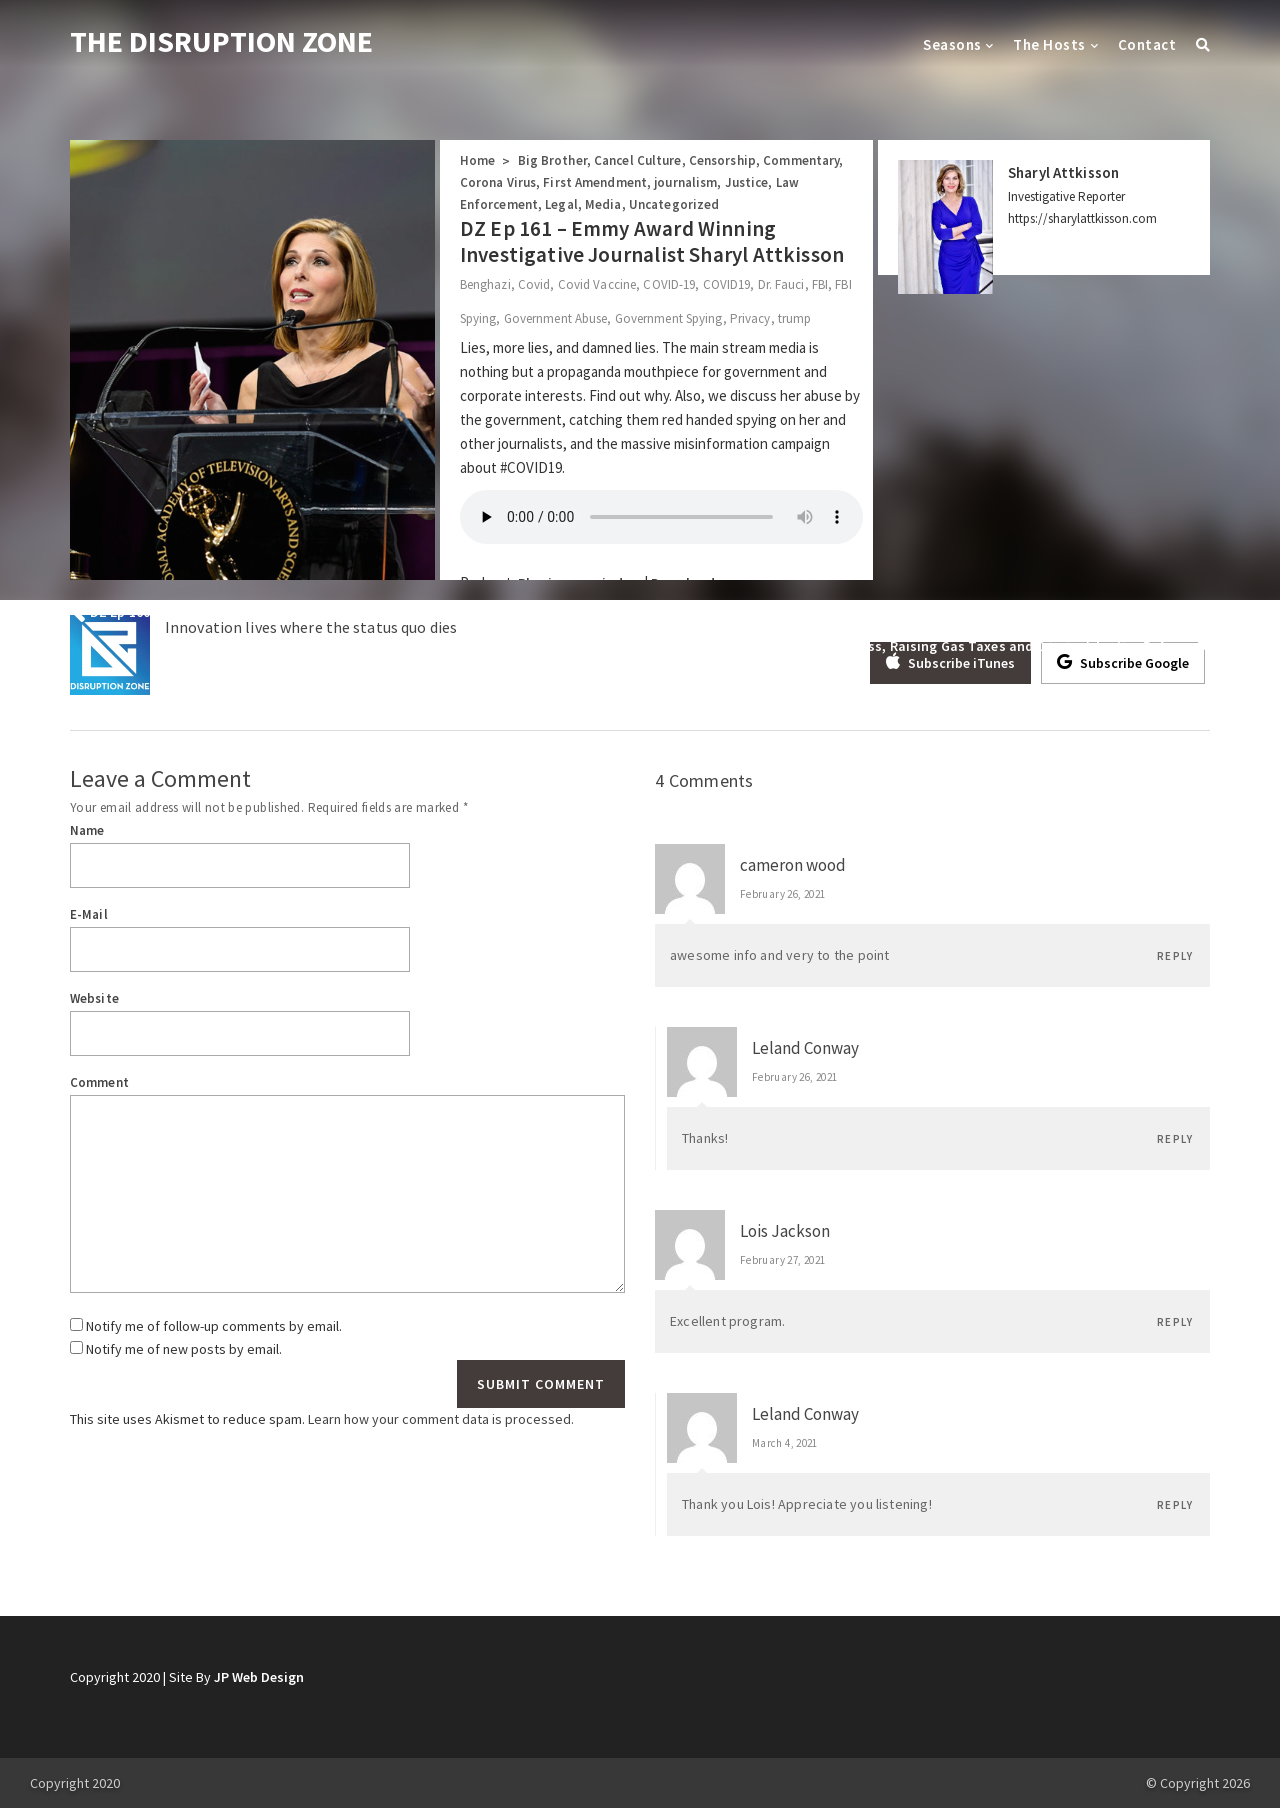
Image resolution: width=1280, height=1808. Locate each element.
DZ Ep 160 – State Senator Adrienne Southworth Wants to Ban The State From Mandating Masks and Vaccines (437, 612)
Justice (747, 182)
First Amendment (595, 182)
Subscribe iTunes (950, 662)
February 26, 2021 (782, 894)
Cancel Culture (638, 160)
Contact (1147, 44)
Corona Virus (498, 182)
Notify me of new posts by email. (184, 1349)
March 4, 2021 (785, 1443)
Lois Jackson (785, 1231)
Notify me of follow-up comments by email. (214, 1326)
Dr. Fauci (781, 284)
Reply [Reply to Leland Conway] (1175, 1139)
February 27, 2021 (782, 1260)
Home (477, 160)
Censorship (722, 160)
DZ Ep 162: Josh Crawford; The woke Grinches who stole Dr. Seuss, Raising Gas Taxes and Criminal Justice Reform (830, 646)
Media (603, 204)
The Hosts (1049, 44)
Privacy (750, 318)
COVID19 (727, 284)
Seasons (952, 44)
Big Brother (552, 160)
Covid (534, 284)
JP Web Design (259, 1677)
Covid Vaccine (597, 284)
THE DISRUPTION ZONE (221, 41)
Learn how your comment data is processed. (441, 1419)
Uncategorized (674, 204)
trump (795, 318)
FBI (820, 284)
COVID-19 (669, 284)
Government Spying (669, 318)
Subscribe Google (1123, 662)
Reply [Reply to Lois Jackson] (1175, 1322)
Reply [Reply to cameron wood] (1175, 956)
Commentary (801, 160)
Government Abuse (556, 318)
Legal (561, 204)
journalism (685, 182)
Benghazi (485, 284)
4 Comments (704, 780)
